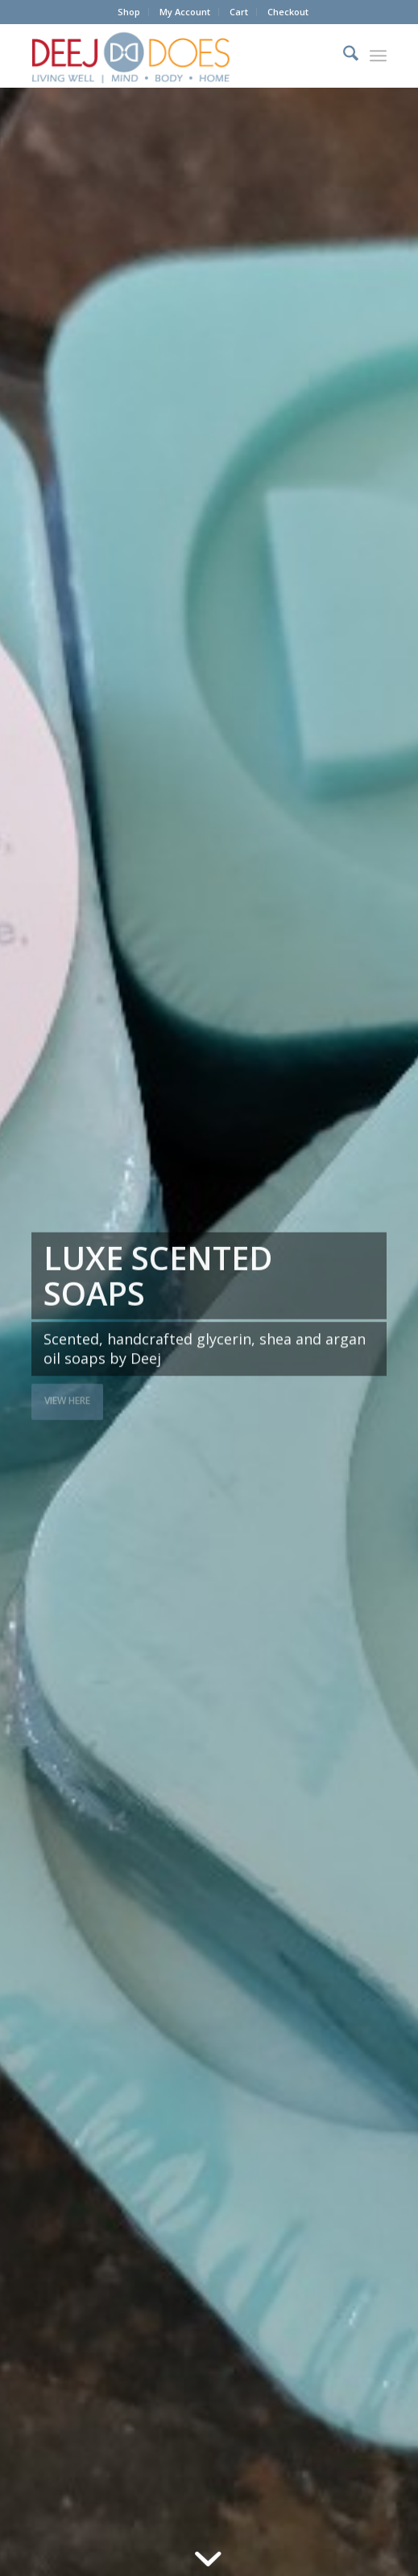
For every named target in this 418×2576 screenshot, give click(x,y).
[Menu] (378, 55)
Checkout (287, 12)
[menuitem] (129, 12)
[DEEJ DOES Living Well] (173, 55)
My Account (184, 12)
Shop (129, 12)
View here (67, 1399)
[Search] (342, 55)
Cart (239, 12)
